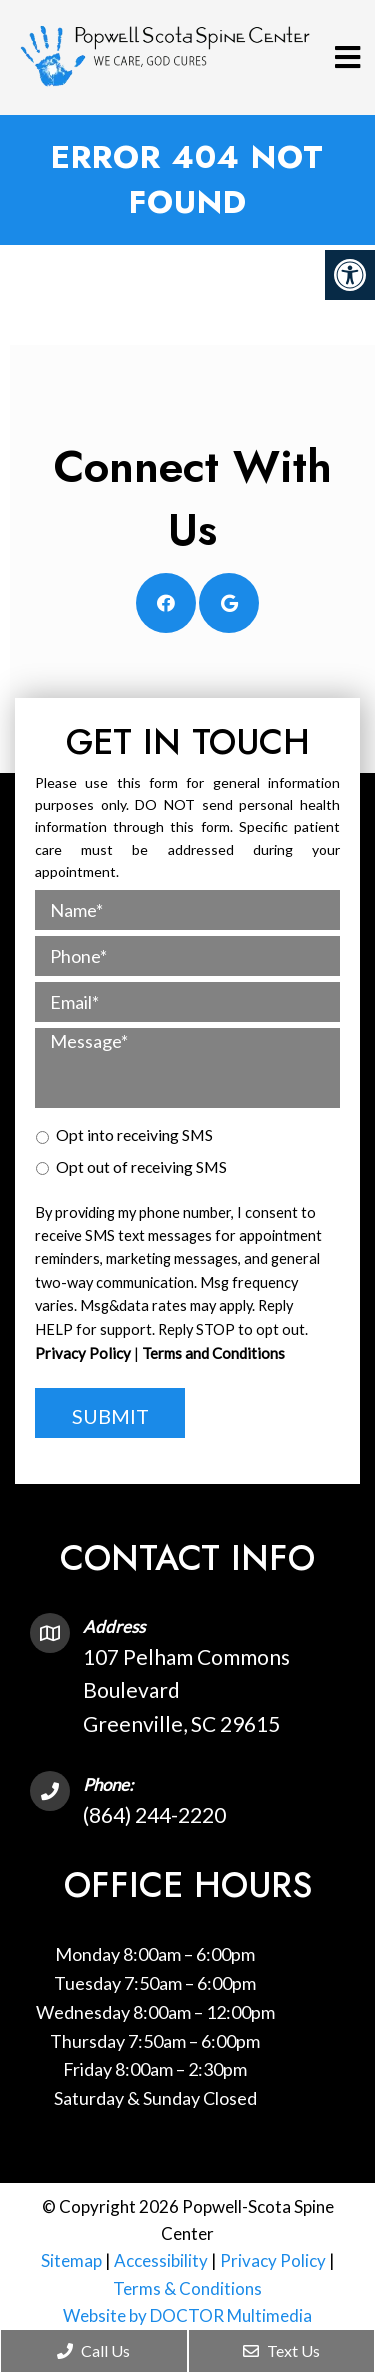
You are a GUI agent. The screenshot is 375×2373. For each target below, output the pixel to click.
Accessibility (161, 2260)
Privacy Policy (83, 1353)
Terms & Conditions (187, 2288)
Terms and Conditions (213, 1353)
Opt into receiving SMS (134, 1134)
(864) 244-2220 (154, 1814)
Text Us (281, 2350)
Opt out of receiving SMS (141, 1166)
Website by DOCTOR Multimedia (187, 2315)
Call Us (93, 2350)
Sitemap (71, 2260)
